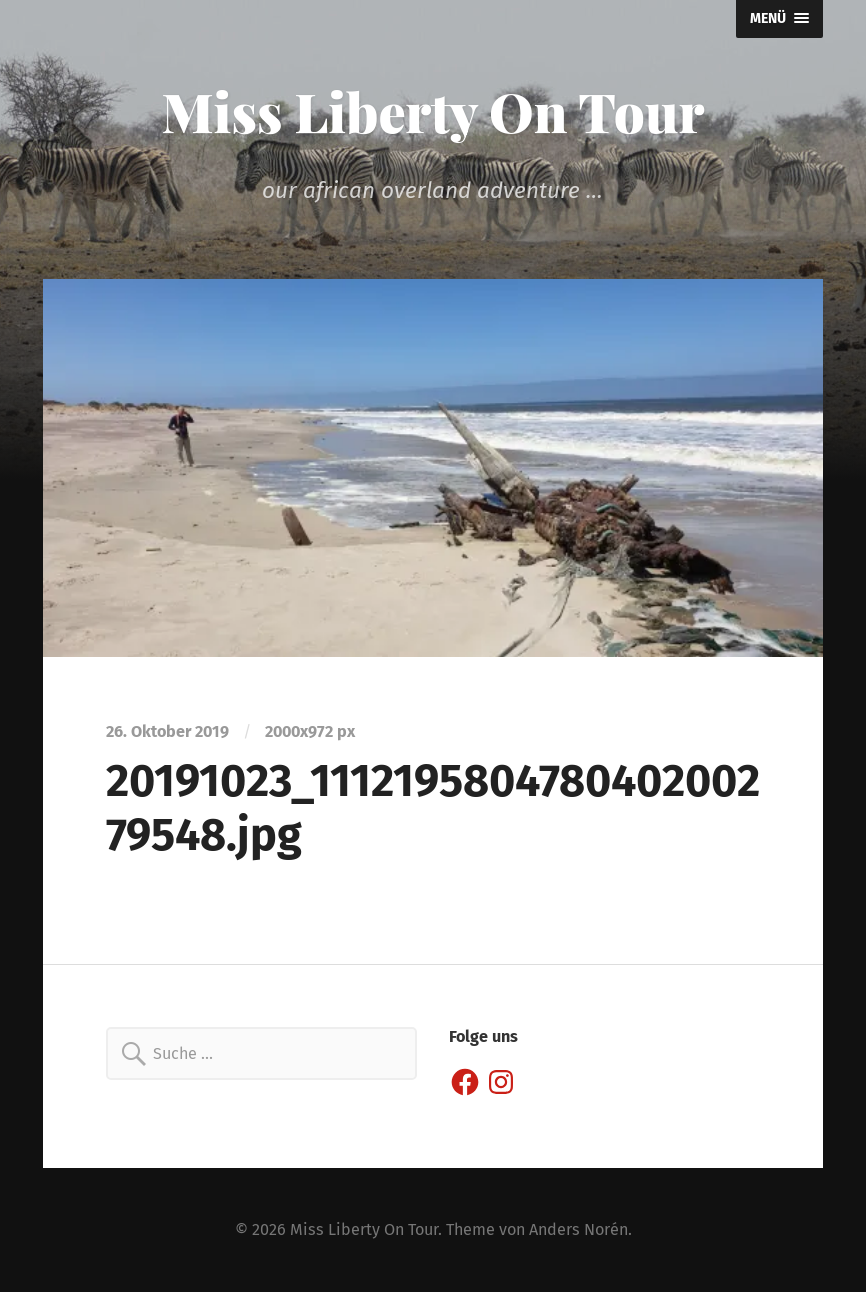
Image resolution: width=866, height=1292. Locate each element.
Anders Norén (578, 1229)
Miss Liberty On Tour (433, 111)
